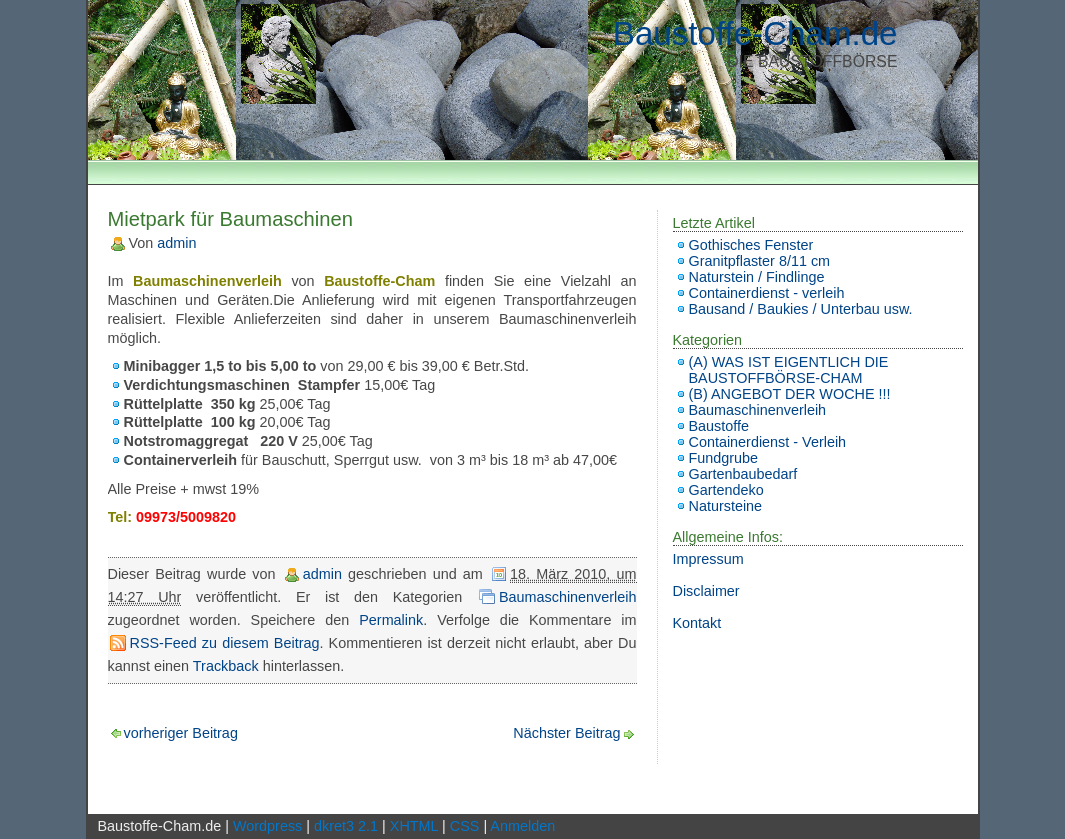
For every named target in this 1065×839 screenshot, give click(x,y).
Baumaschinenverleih (568, 597)
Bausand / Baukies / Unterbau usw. (801, 309)
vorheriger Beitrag (181, 733)
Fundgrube (724, 458)
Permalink (391, 620)
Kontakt (697, 623)
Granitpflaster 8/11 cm (760, 261)
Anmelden (522, 826)
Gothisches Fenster (751, 245)
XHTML (414, 826)
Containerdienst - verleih (767, 293)
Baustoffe (719, 426)
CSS (465, 826)
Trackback (226, 666)
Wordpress (267, 826)
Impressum (708, 559)
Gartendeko (726, 490)
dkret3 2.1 (346, 826)
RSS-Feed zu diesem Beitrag (225, 643)
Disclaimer (706, 591)
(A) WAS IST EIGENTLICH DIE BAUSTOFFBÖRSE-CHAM (789, 370)
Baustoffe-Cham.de (755, 33)
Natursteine (726, 506)
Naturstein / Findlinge (757, 277)
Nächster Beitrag (566, 733)
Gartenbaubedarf (743, 474)
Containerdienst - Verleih (768, 442)
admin (176, 243)
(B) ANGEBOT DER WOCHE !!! (790, 394)
